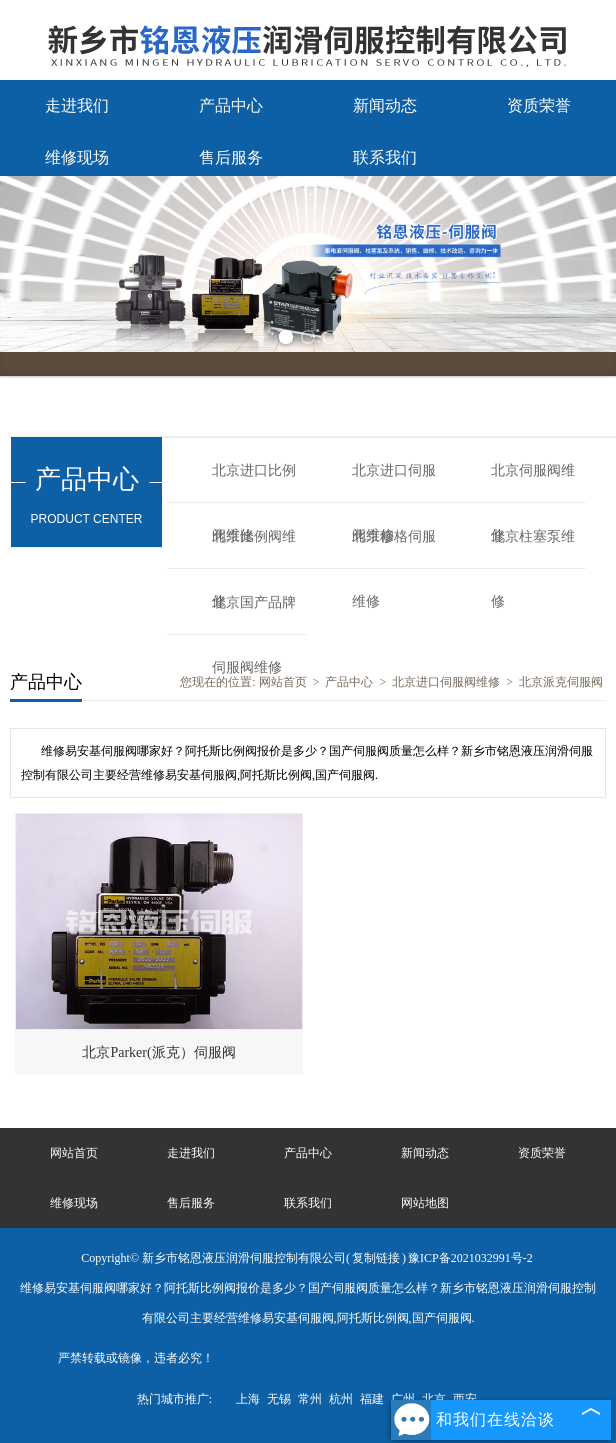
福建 (372, 1399)
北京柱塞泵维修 (533, 549)
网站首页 (283, 682)
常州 (310, 1399)
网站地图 (425, 1203)
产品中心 (231, 105)
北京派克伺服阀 (561, 682)
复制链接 (376, 1258)
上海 (248, 1399)
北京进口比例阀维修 (254, 483)
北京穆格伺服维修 (394, 549)
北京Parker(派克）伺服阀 (158, 1052)
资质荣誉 (539, 105)
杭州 (341, 1399)
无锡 (279, 1399)
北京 (434, 1399)
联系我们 (385, 157)
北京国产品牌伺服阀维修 (254, 615)
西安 (465, 1399)
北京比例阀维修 (254, 549)
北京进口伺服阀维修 (394, 483)
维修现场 (77, 157)
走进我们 (77, 105)
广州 (403, 1399)
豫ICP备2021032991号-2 (470, 1258)
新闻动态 (385, 105)
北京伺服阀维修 (533, 483)
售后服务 (231, 157)
